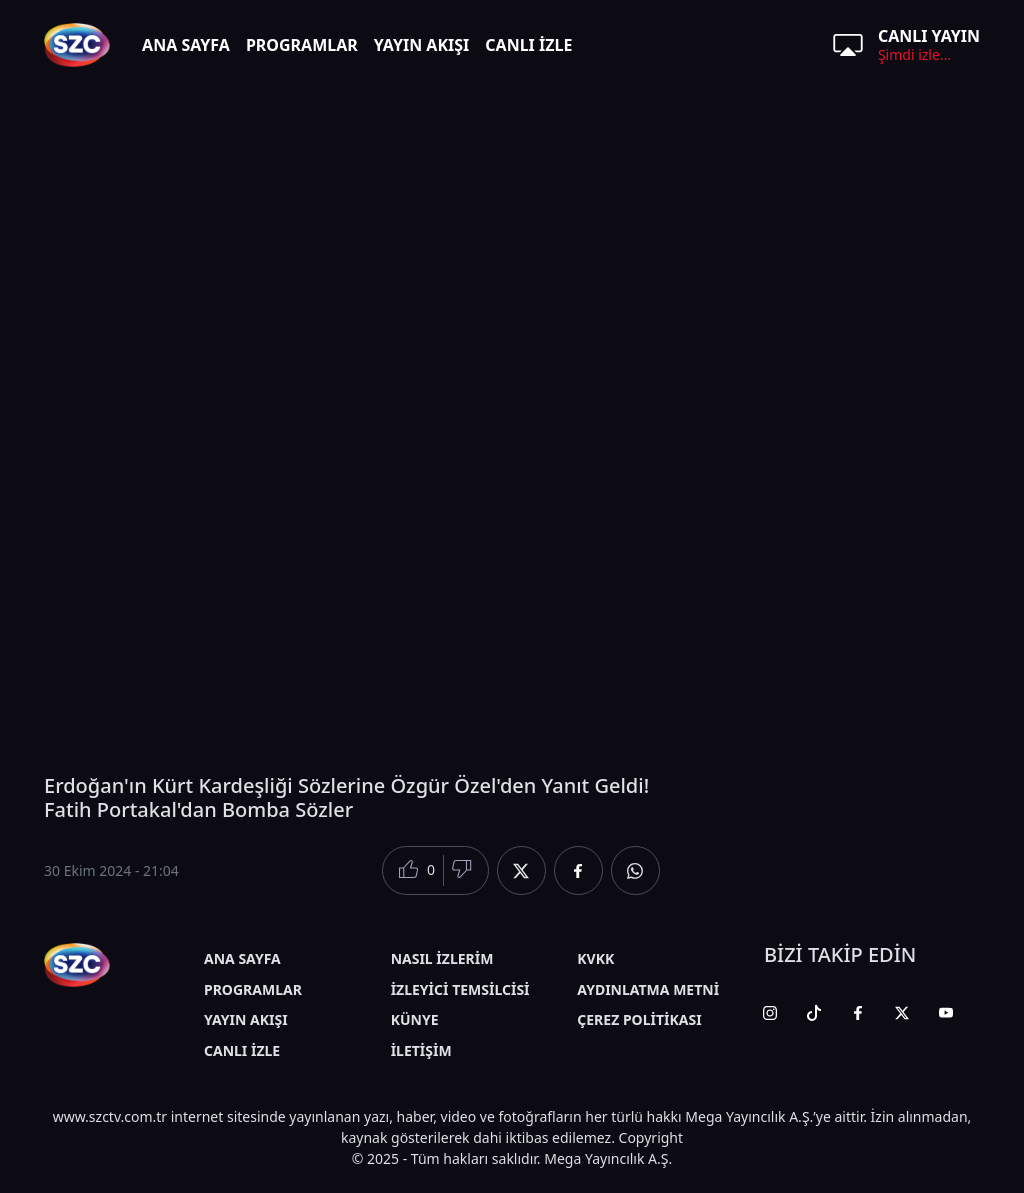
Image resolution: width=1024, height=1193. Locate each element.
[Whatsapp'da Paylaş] (635, 870)
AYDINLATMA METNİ (648, 989)
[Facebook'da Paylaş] (578, 870)
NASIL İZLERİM (442, 958)
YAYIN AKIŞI (422, 45)
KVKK (595, 958)
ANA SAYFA (186, 45)
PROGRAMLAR (302, 45)
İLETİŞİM (421, 1050)
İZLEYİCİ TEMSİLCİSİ (460, 989)
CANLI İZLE (528, 45)
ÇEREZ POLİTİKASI (639, 1019)
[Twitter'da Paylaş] (521, 870)
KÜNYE (415, 1019)
